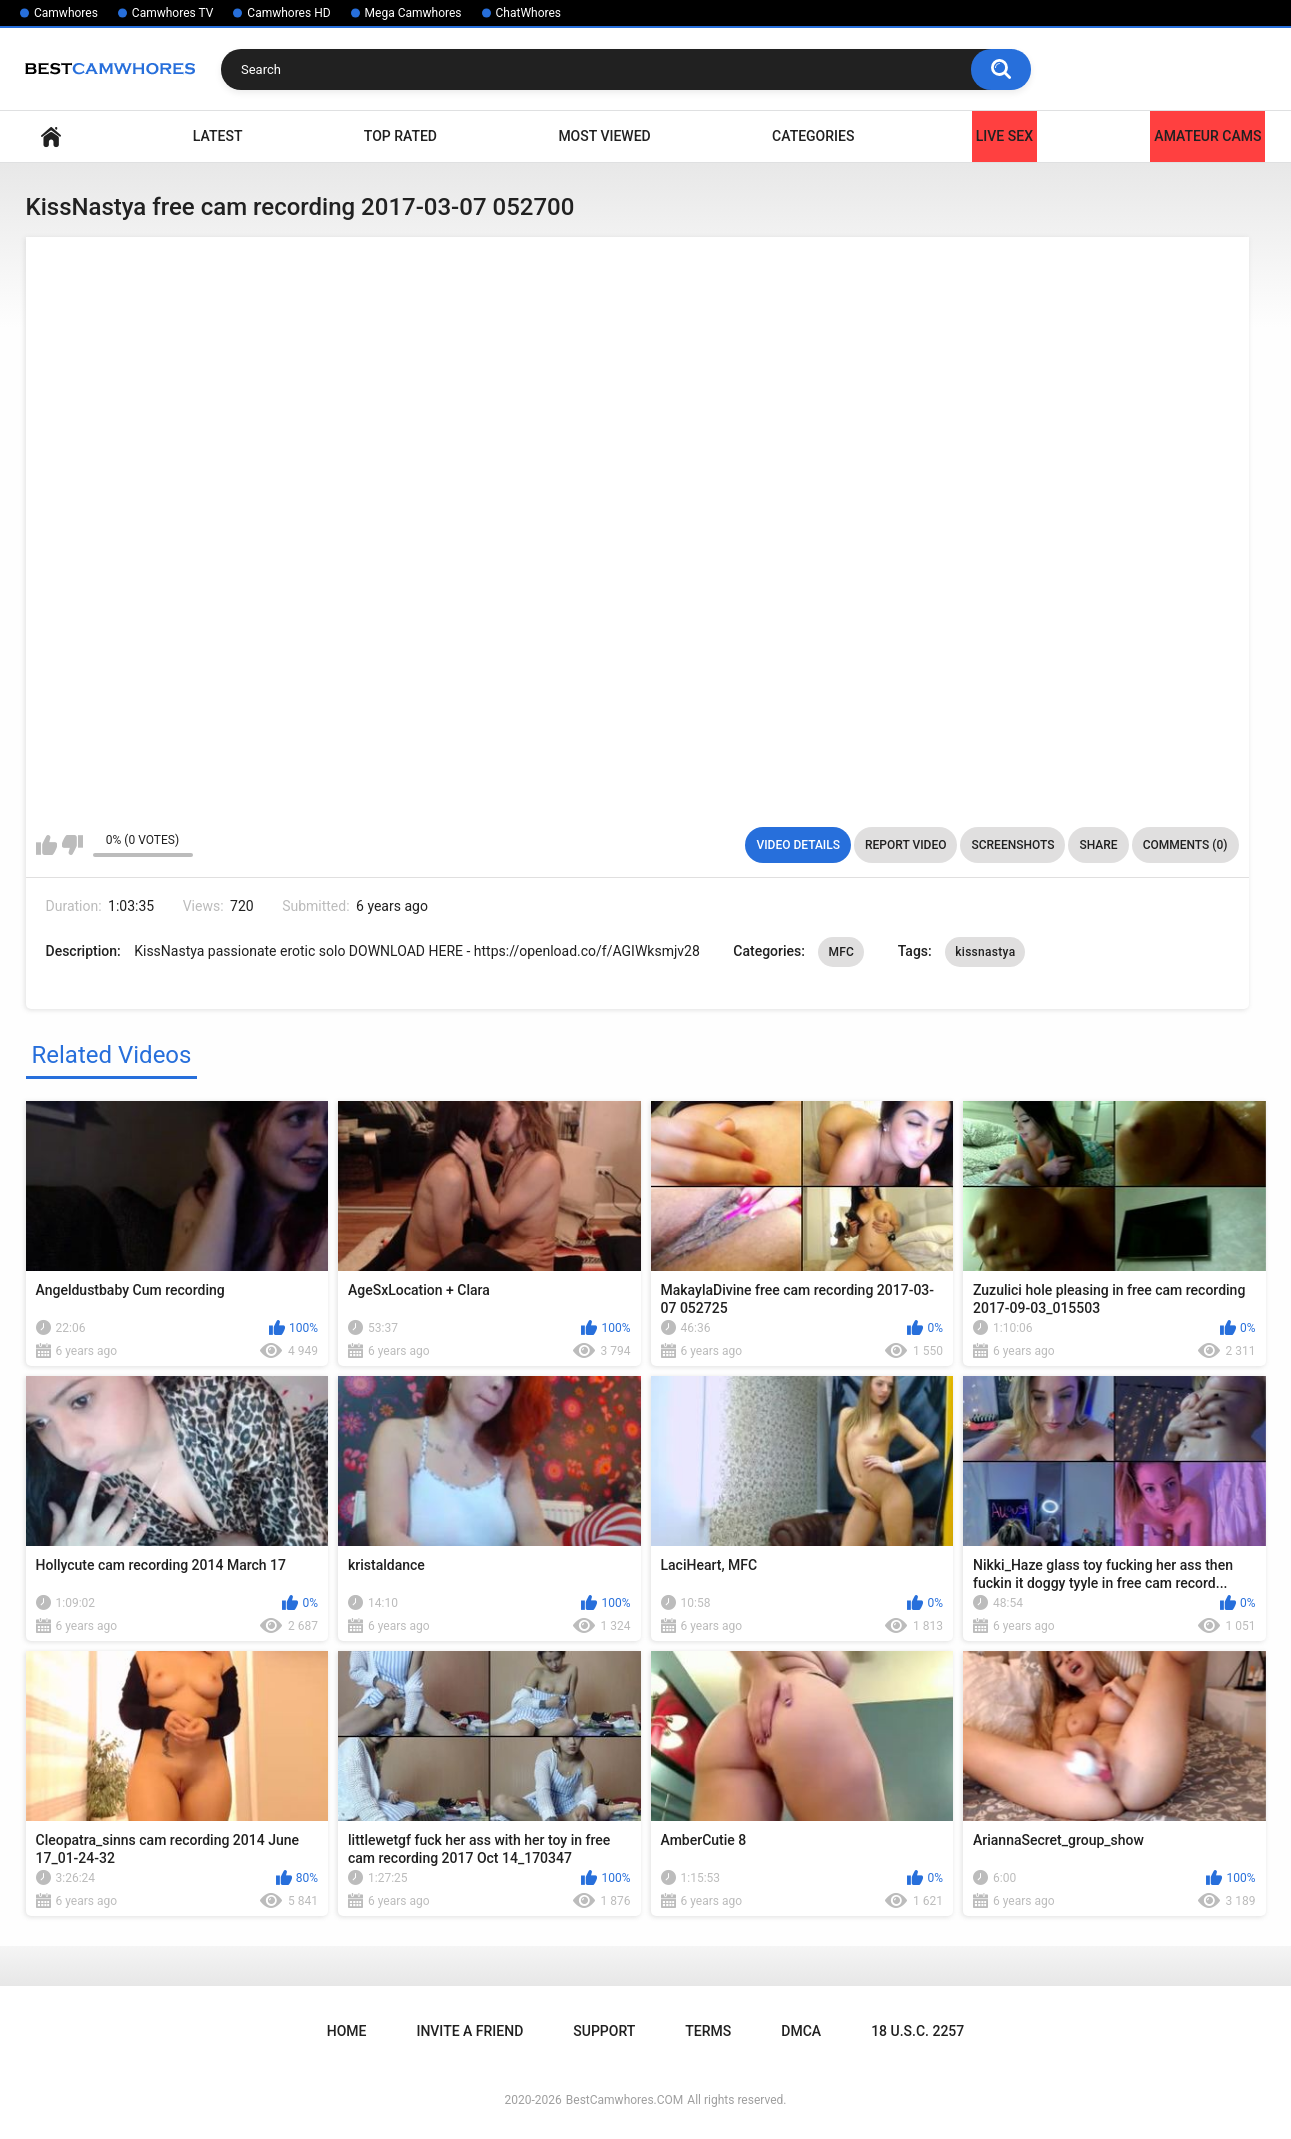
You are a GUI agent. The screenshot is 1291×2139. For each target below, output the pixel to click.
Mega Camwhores (413, 13)
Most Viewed (604, 136)
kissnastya (985, 952)
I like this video (46, 845)
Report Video (905, 845)
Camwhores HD (288, 13)
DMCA (801, 2031)
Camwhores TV (172, 13)
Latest (218, 136)
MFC (841, 952)
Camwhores (66, 13)
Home (51, 136)
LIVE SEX (1004, 136)
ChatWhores (528, 13)
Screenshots (1012, 845)
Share (1098, 845)
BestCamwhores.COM (625, 2100)
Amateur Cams (1207, 136)
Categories (813, 136)
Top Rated (400, 136)
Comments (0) (1185, 845)
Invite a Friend (469, 2031)
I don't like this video (72, 845)
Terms (708, 2031)
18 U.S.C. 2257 (917, 2031)
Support (604, 2031)
